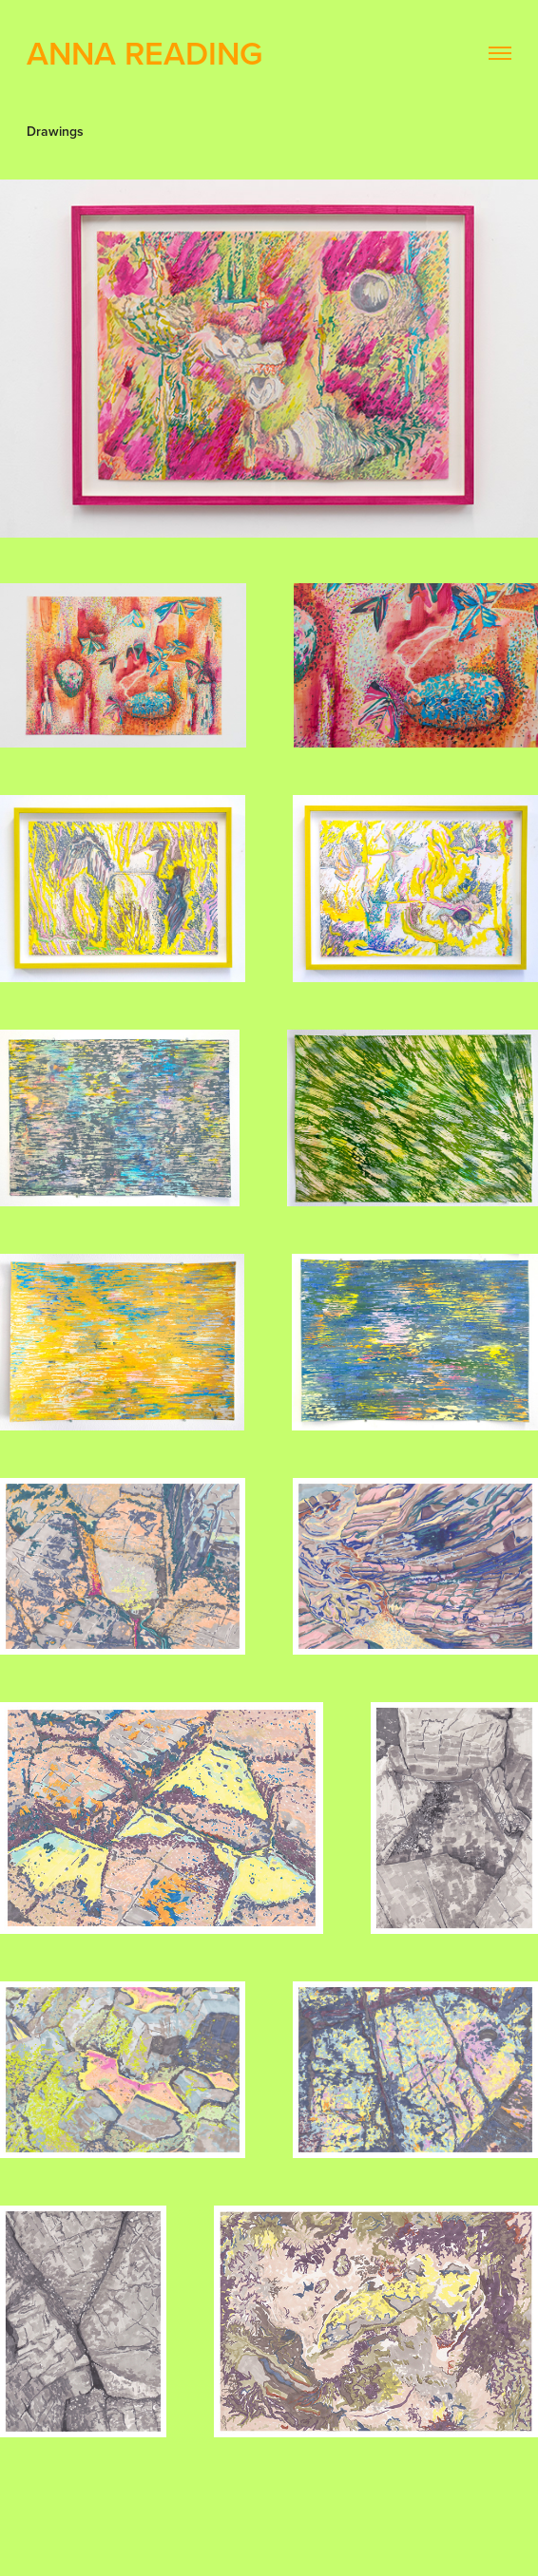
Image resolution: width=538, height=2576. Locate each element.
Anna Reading (144, 52)
